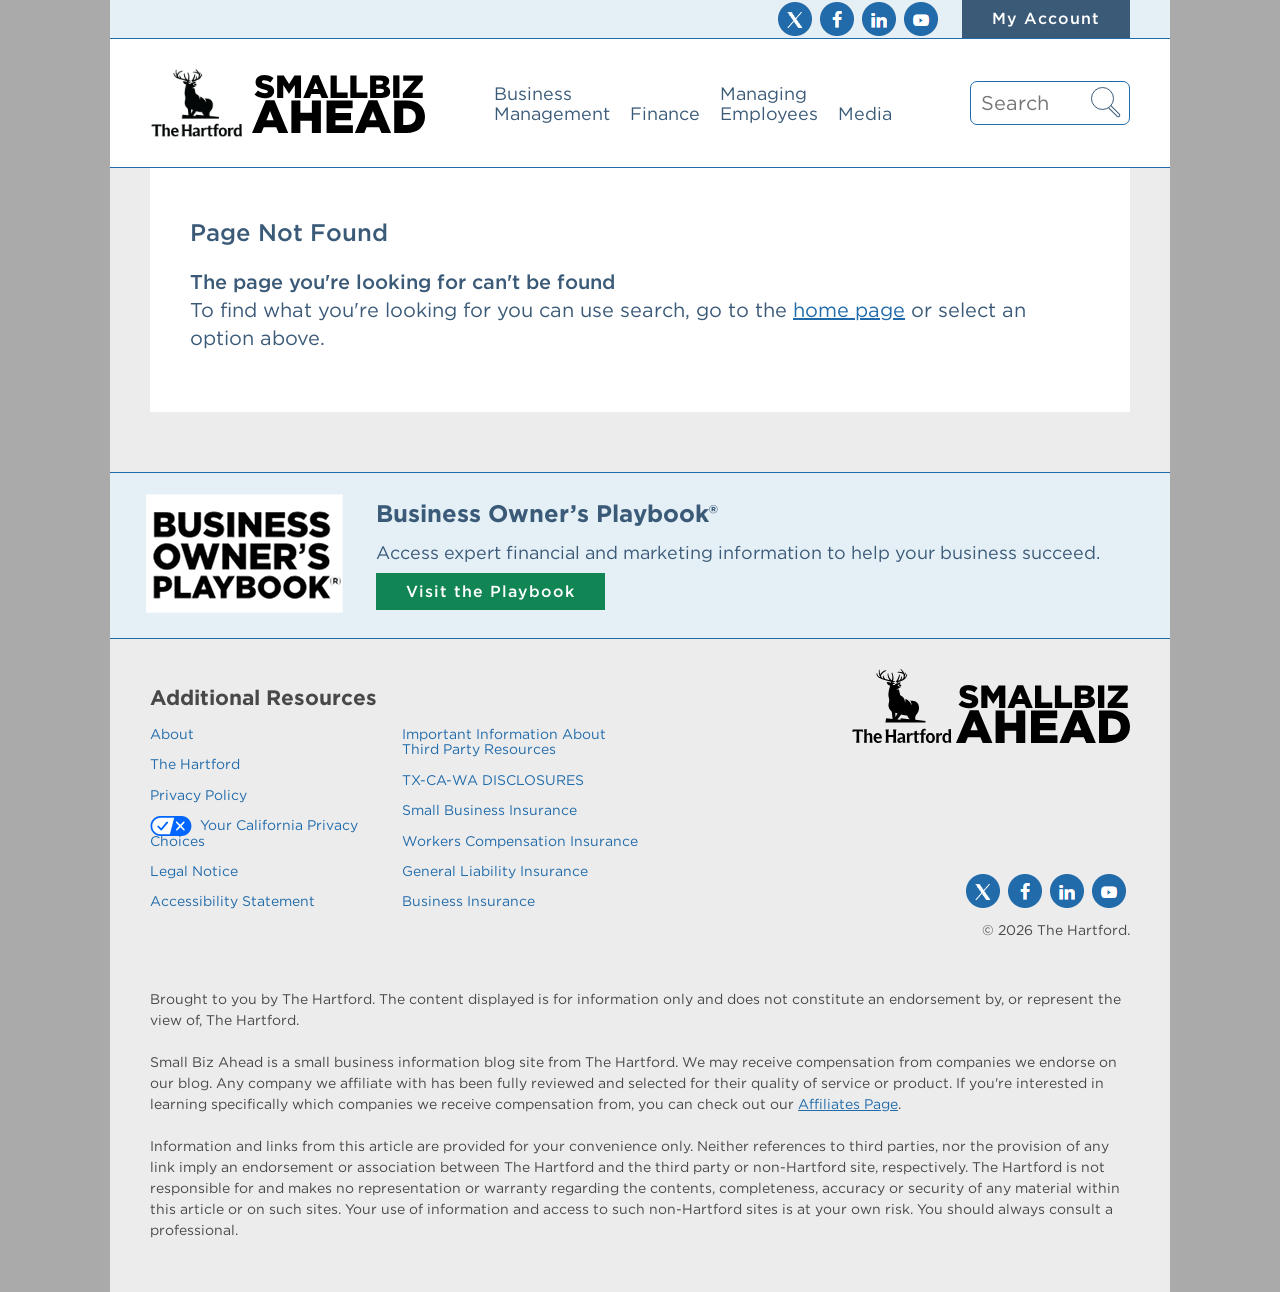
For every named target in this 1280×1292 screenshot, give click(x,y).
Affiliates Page (848, 1104)
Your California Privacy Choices (254, 832)
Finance (665, 113)
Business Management (552, 103)
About (172, 734)
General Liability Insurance (495, 871)
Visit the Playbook (490, 591)
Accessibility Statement (232, 901)
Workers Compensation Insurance (520, 841)
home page (849, 310)
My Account (1046, 18)
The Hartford (195, 764)
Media (865, 113)
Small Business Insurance (489, 810)
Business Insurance (468, 901)
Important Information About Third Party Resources (504, 741)
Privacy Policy (198, 795)
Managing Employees (769, 103)
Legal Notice (194, 871)
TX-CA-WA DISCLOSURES (493, 780)
